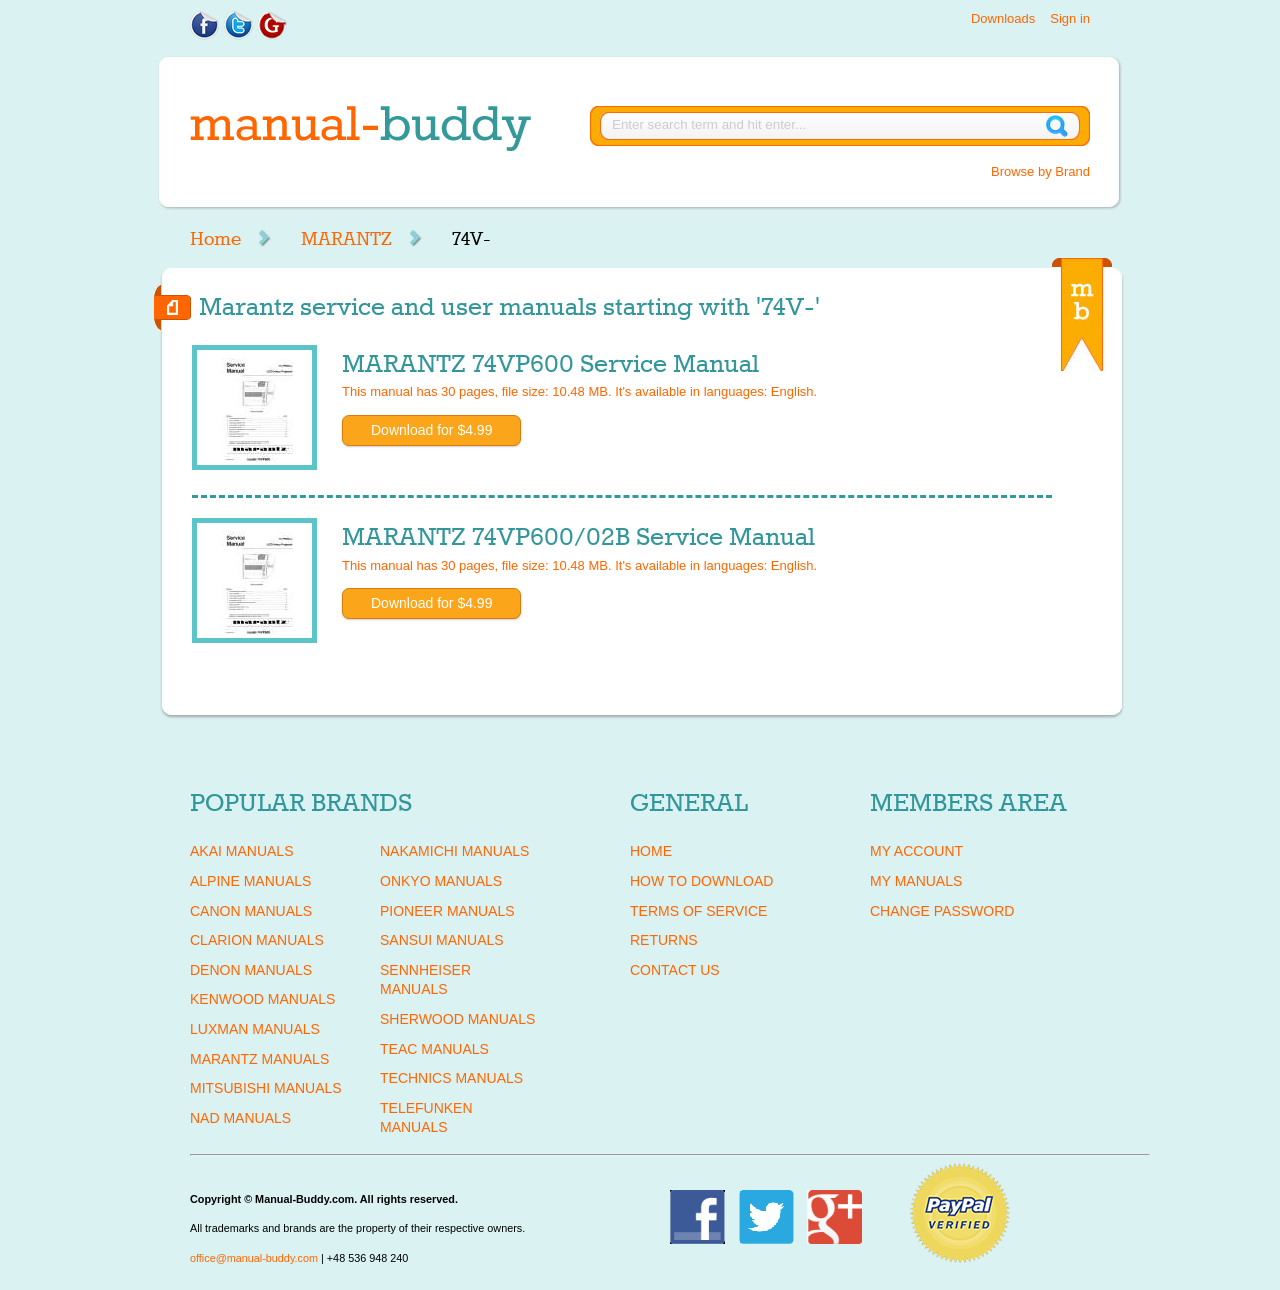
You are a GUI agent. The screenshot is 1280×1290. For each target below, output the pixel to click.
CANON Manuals (251, 911)
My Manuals (916, 881)
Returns (664, 940)
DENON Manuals (251, 970)
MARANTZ (346, 239)
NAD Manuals (240, 1118)
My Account (916, 851)
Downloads (1003, 18)
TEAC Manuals (434, 1049)
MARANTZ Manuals (259, 1059)
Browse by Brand (1040, 171)
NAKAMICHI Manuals (454, 851)
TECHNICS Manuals (451, 1078)
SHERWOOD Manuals (457, 1019)
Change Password (942, 911)
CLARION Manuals (257, 940)
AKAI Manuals (241, 851)
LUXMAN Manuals (255, 1029)
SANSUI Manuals (442, 940)
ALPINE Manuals (250, 881)
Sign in (1070, 18)
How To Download (701, 881)
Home (215, 239)
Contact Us (675, 970)
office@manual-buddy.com (254, 1258)
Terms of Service (698, 911)
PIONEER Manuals (447, 911)
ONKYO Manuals (441, 881)
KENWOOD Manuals (262, 999)
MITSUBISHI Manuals (266, 1088)
